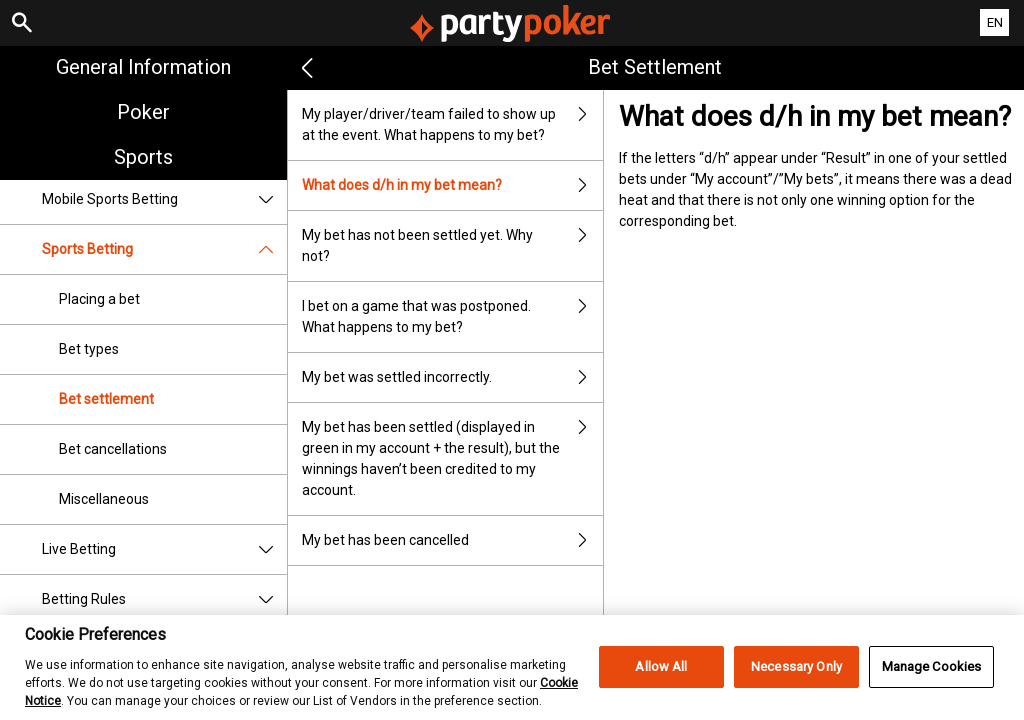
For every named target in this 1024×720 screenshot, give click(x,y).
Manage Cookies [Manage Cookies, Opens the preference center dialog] (932, 684)
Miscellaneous (104, 499)
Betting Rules (164, 599)
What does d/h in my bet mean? (453, 185)
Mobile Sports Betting (164, 199)
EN (995, 22)
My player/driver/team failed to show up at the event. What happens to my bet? (453, 125)
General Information (143, 67)
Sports (143, 157)
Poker (143, 112)
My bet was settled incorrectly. (453, 377)
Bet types (89, 349)
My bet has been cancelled (453, 540)
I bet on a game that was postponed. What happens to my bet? (453, 317)
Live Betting (164, 549)
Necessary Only (796, 684)
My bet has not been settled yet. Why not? (453, 246)
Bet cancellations (113, 449)
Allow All (661, 684)
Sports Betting (164, 249)
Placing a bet (99, 299)
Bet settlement (106, 399)
